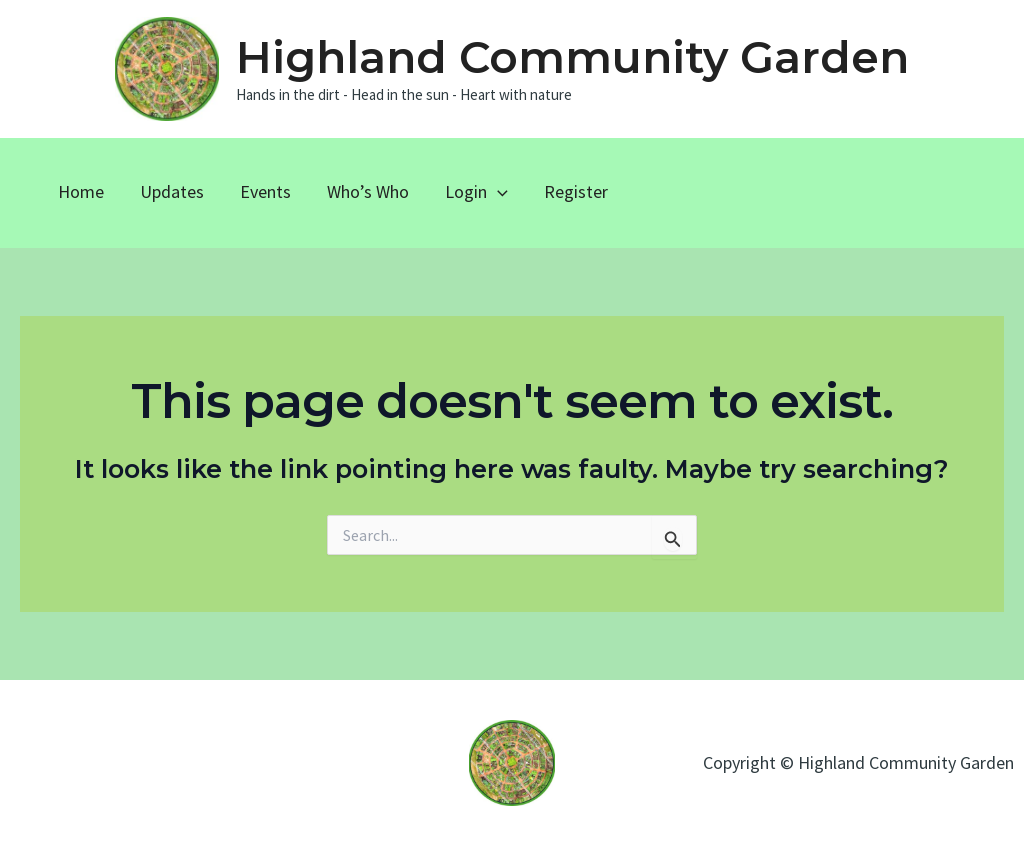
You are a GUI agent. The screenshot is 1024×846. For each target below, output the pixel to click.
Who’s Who (368, 191)
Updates (172, 191)
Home (81, 191)
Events (265, 191)
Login (476, 191)
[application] (497, 191)
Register (576, 191)
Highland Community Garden (572, 57)
